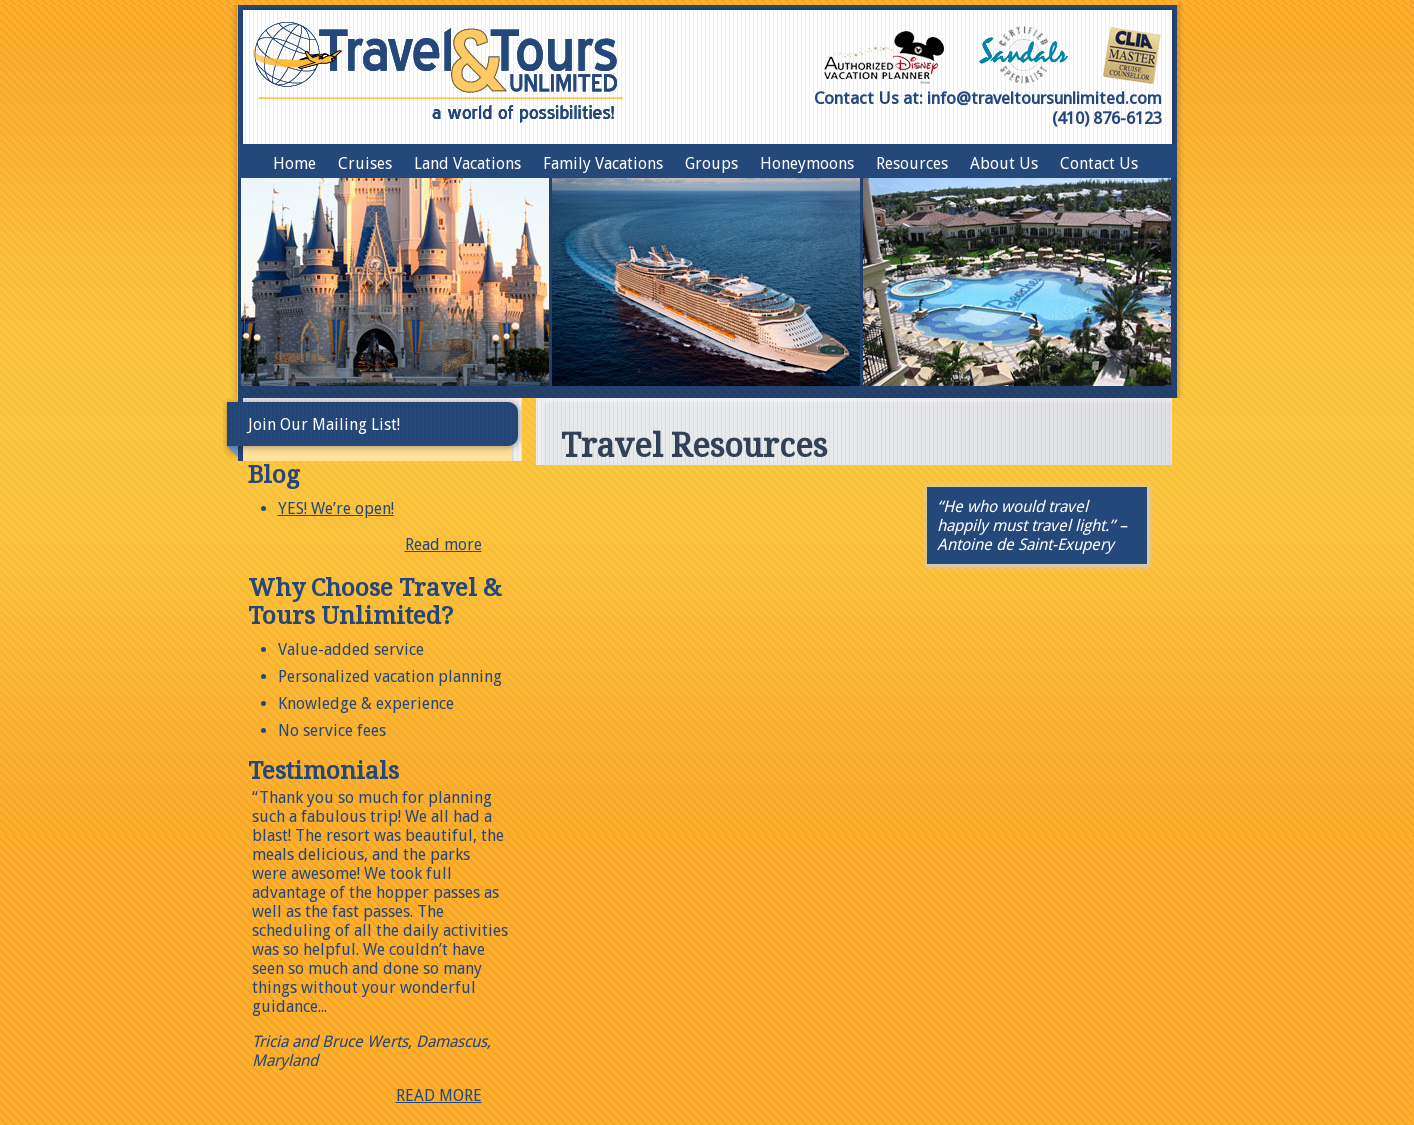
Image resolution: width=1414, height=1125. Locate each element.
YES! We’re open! (336, 508)
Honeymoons (807, 163)
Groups (711, 163)
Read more (443, 544)
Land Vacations (467, 163)
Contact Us (1099, 163)
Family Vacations (603, 163)
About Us (1004, 163)
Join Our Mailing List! (324, 424)
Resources (912, 163)
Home (294, 163)
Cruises (365, 163)
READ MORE (439, 1095)
